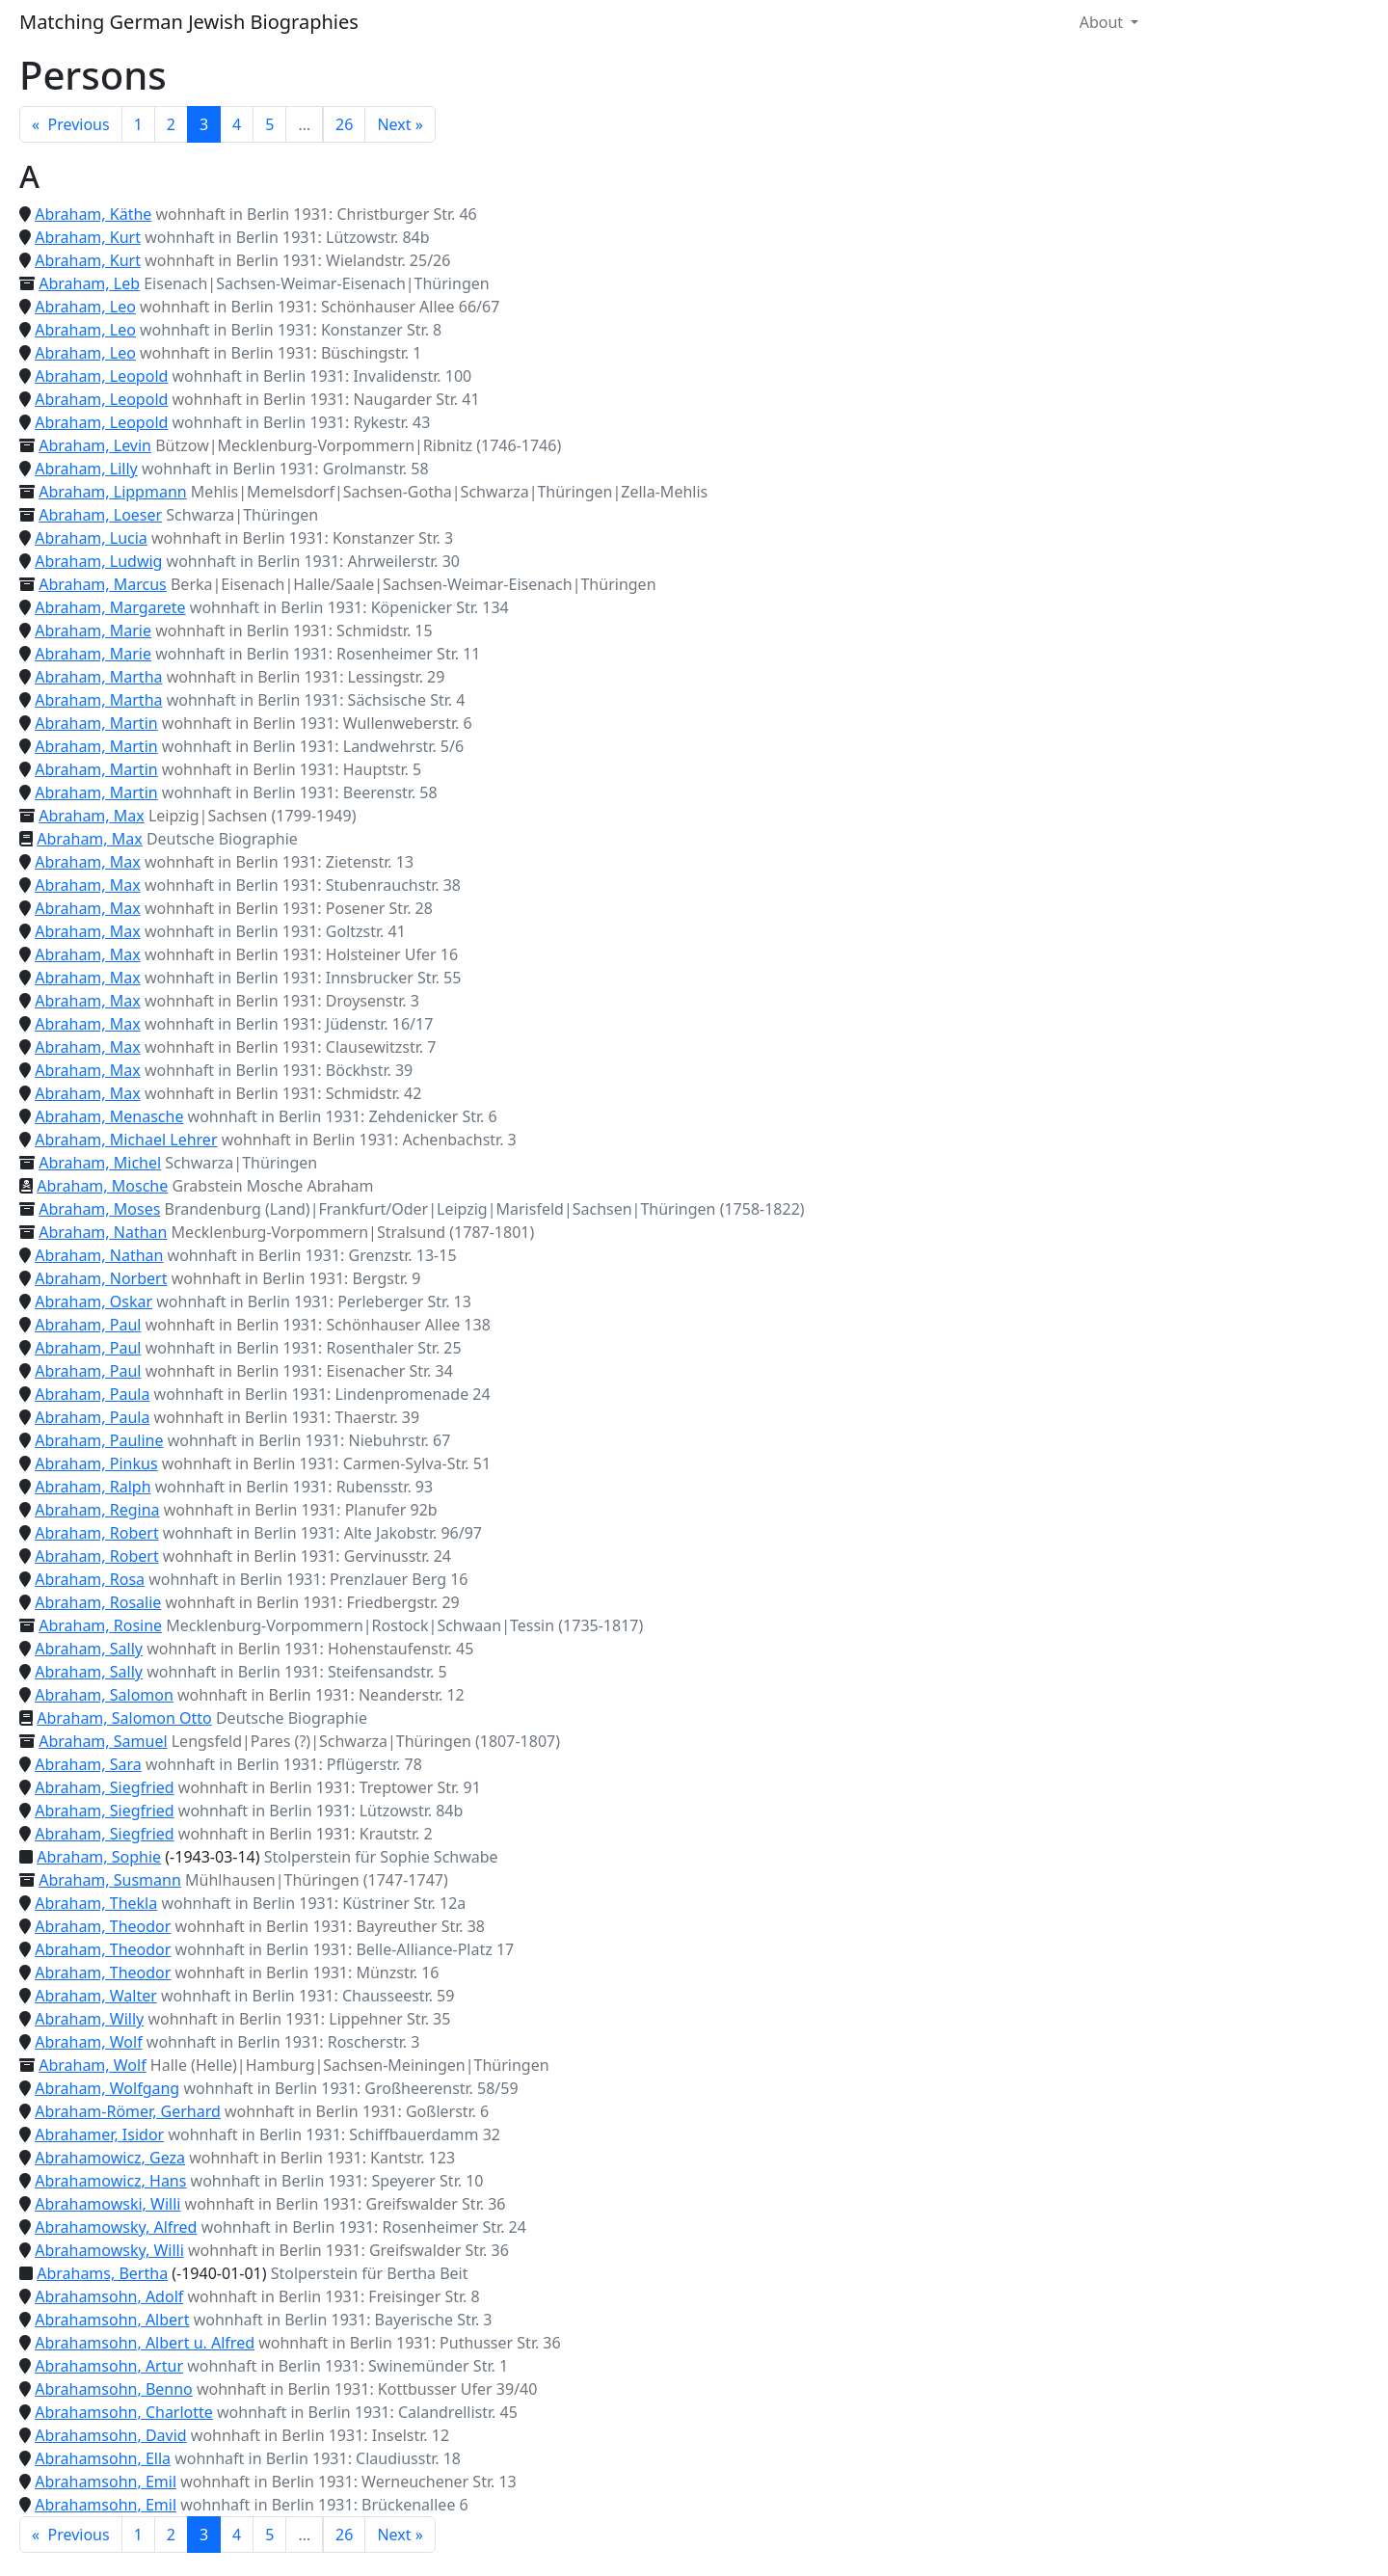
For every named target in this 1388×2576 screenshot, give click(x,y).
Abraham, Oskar (93, 1301)
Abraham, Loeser (100, 514)
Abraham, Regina (97, 1509)
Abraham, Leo (85, 306)
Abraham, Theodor (103, 1926)
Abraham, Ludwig (98, 561)
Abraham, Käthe (93, 214)
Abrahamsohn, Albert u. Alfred (144, 2342)
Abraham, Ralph (92, 1486)
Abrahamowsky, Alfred (116, 2227)
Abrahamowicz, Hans (110, 2180)
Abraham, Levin (95, 445)
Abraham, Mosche (102, 1185)
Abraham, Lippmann (113, 491)
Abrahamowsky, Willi (109, 2250)
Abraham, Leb (89, 283)
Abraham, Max (92, 815)
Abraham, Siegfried (104, 1787)
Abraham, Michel (100, 1162)
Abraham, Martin (96, 723)
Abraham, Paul (88, 1324)
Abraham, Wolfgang (107, 2088)
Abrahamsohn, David (110, 2435)
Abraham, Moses (99, 1209)
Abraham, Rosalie (98, 1602)
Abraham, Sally (89, 1648)
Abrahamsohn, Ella (103, 2458)
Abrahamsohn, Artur (109, 2365)
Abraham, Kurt (88, 237)
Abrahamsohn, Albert (112, 2319)
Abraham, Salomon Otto (124, 1718)
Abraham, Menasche (109, 1116)
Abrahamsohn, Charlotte (124, 2412)
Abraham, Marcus (103, 584)
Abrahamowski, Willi (107, 2203)
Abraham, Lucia (91, 538)
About (1104, 22)
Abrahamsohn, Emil (105, 2481)
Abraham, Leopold (101, 376)
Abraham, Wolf (88, 2042)
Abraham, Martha (98, 676)
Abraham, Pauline (99, 1440)
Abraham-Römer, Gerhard (128, 2111)
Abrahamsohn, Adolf (109, 2296)
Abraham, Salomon (104, 1694)
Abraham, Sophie (99, 1856)
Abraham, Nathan (103, 1232)
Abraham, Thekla (96, 1903)
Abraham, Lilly (86, 468)
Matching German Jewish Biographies (189, 22)
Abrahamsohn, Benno (114, 2389)
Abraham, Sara (88, 1764)
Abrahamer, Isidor (99, 2134)
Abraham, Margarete (110, 607)
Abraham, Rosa (90, 1579)
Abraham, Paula (92, 1394)
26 (344, 124)
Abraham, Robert (96, 1532)
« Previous (71, 124)
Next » (399, 124)
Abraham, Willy (89, 2018)
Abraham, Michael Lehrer (126, 1139)
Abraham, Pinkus (96, 1463)
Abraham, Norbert (101, 1278)
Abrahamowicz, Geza (110, 2157)
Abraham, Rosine (100, 1625)
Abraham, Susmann (110, 1880)
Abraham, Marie (93, 630)
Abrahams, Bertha (102, 2273)
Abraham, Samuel (103, 1741)
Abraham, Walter (96, 1995)
